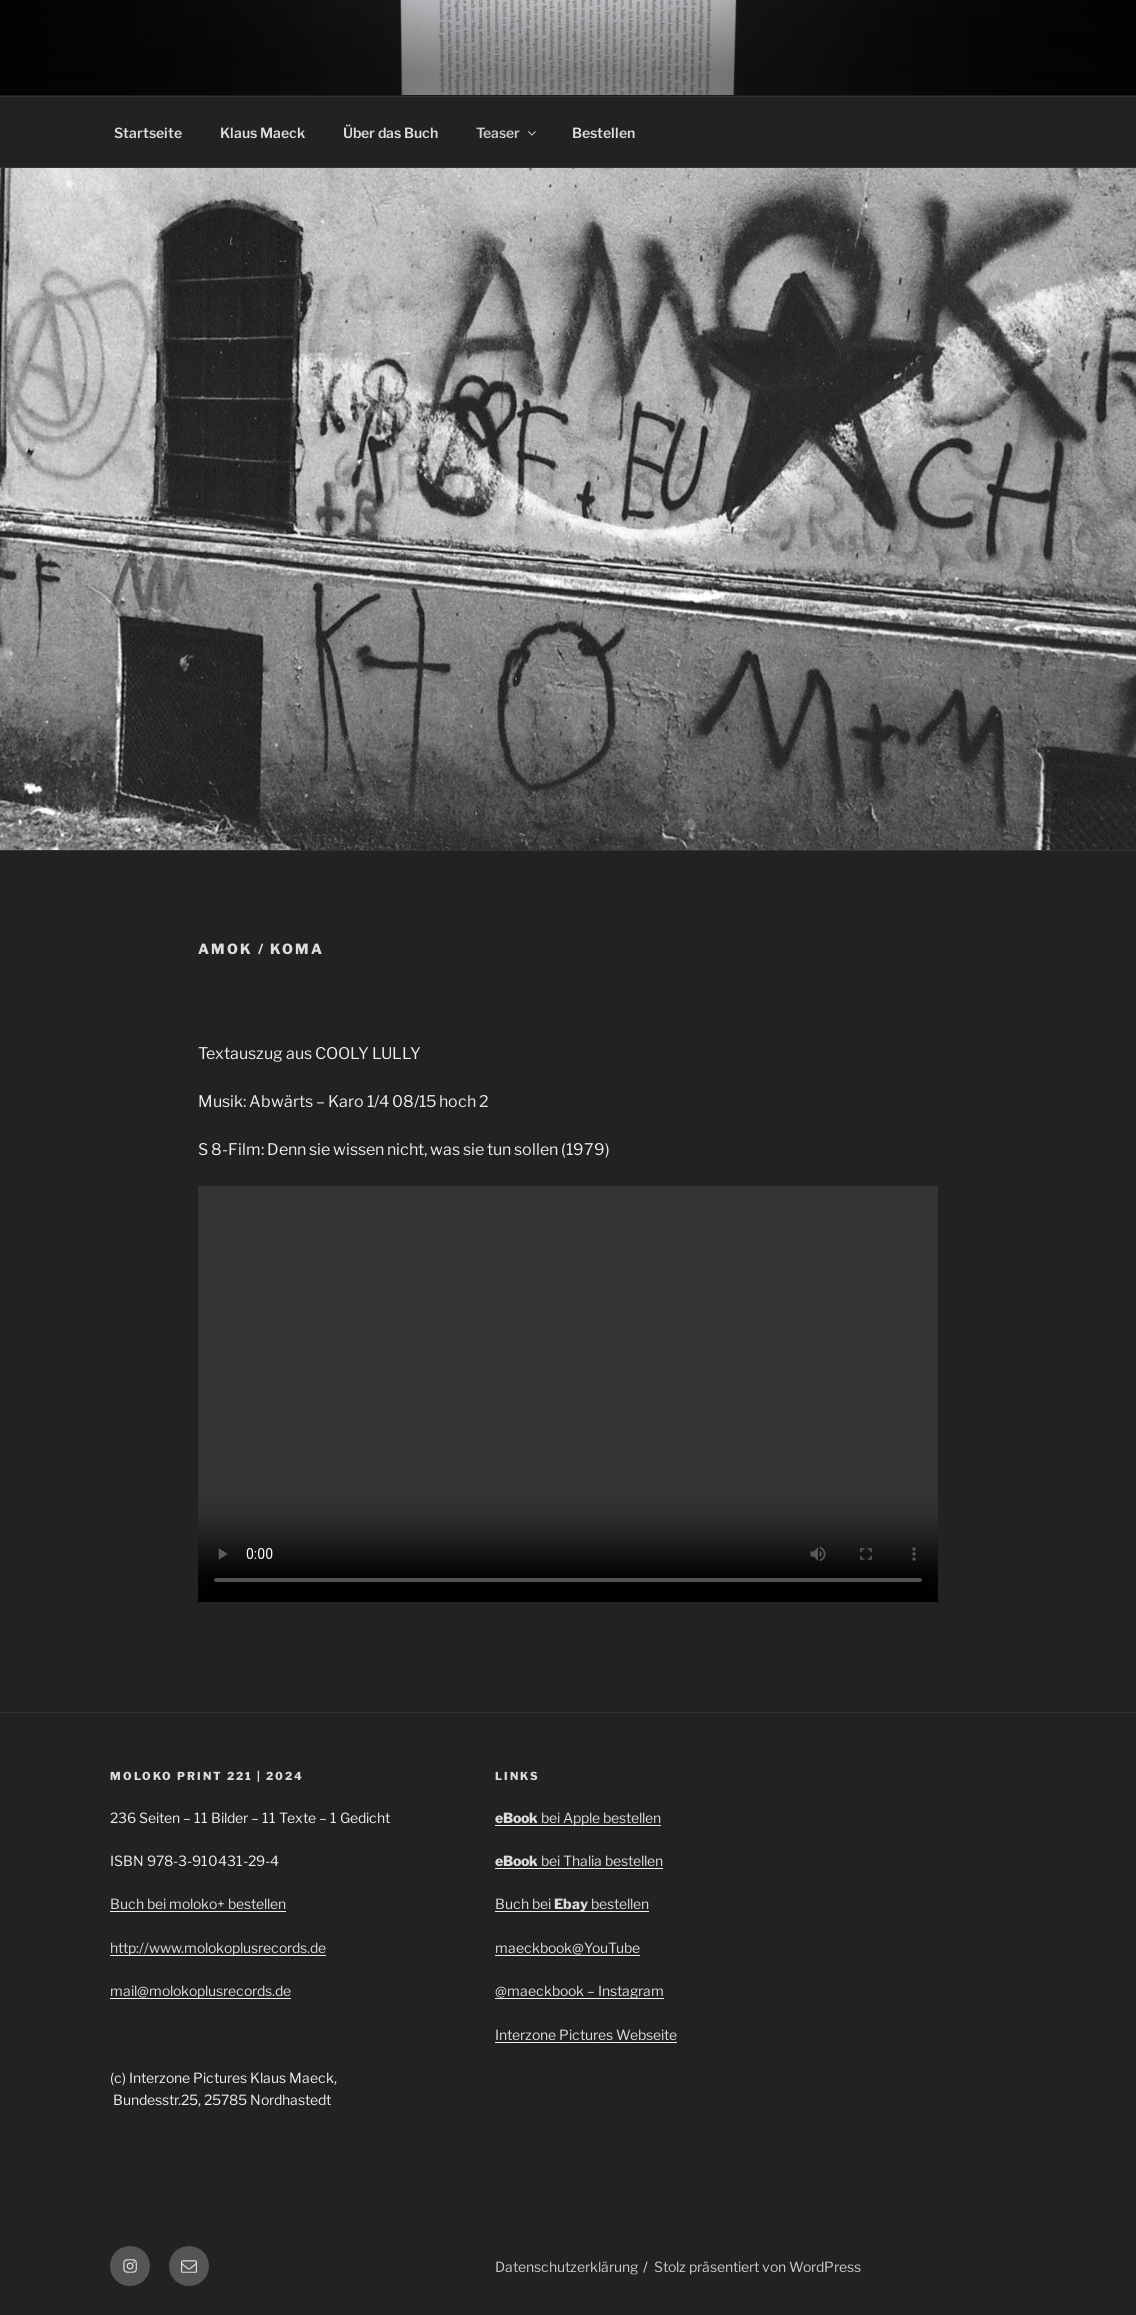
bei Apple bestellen (601, 1817)
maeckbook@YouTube (567, 1947)
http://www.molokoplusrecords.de (218, 1947)
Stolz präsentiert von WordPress (757, 2266)
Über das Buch (390, 132)
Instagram (631, 1990)
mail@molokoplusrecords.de (200, 1990)
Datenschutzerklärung (566, 2266)
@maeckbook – (546, 1990)
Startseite (148, 132)
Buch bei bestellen (572, 1903)
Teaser (507, 132)
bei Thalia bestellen (602, 1860)
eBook (518, 1817)
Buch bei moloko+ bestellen (198, 1903)
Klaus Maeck (262, 132)
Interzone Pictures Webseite (586, 2034)
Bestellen (603, 132)
